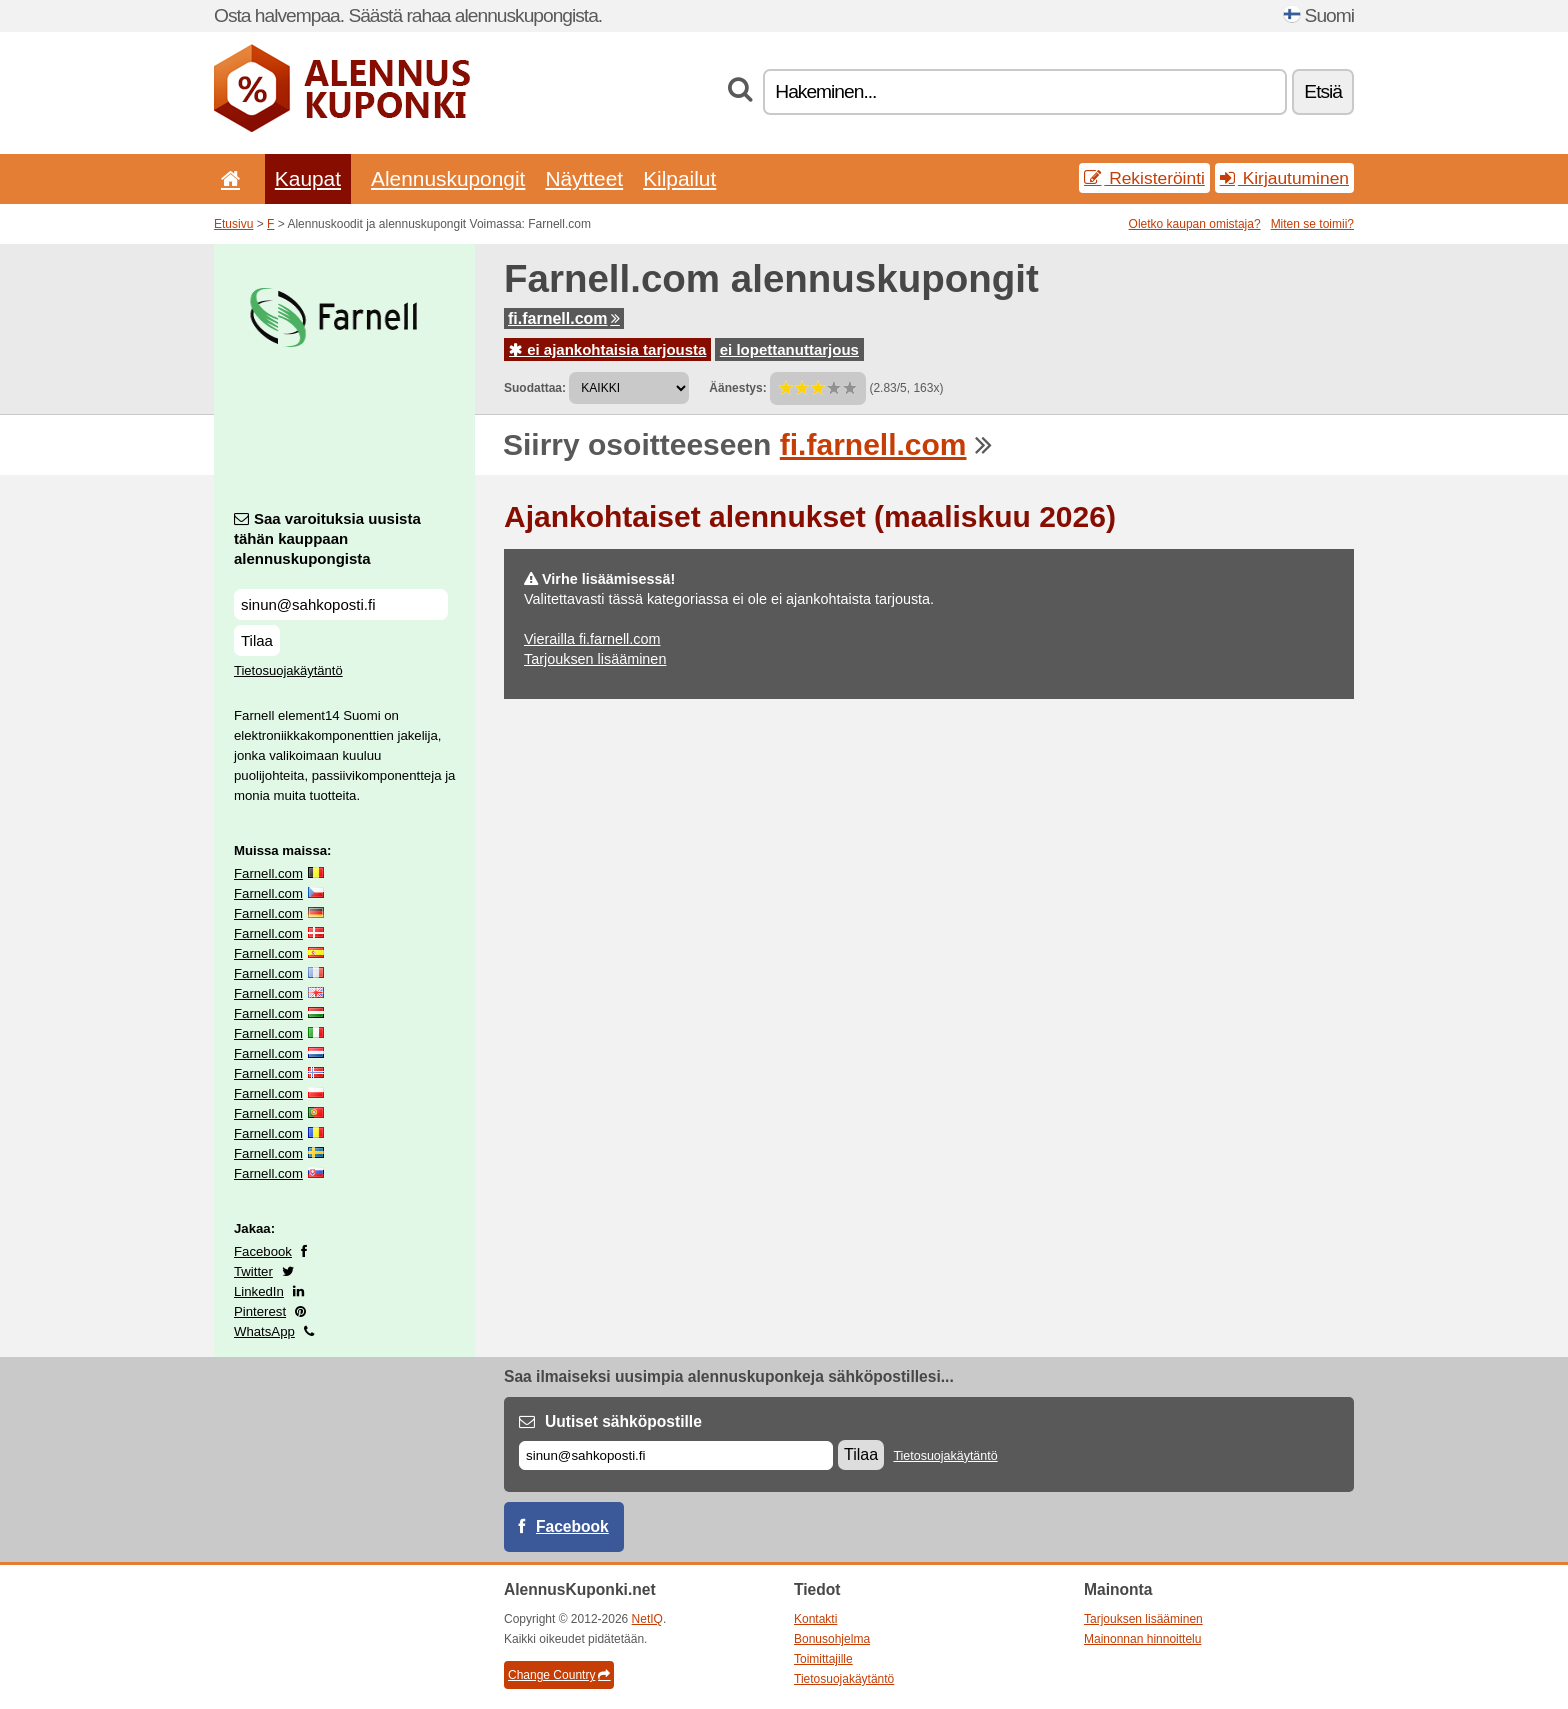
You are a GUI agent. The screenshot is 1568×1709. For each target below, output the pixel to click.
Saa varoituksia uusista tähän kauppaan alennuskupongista (327, 538)
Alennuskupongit (448, 178)
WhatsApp (264, 1331)
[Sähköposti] (676, 1455)
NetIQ (647, 1619)
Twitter (253, 1271)
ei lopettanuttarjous (789, 349)
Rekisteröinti (1144, 178)
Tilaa (257, 640)
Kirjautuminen (1284, 178)
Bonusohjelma (832, 1639)
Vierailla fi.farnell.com (592, 639)
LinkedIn (259, 1291)
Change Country (559, 1675)
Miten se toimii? (1312, 224)
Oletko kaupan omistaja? (1195, 224)
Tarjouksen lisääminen (595, 659)
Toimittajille (823, 1659)
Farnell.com (268, 873)
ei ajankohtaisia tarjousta (607, 349)
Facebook (263, 1251)
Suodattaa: (535, 388)
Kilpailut (679, 178)
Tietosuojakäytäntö (288, 670)
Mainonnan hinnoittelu (1142, 1639)
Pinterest (260, 1311)
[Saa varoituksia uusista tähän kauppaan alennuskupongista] (341, 604)
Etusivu (233, 224)
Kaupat (308, 178)
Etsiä (1323, 91)
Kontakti (815, 1619)
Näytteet (584, 178)
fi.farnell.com (564, 318)
